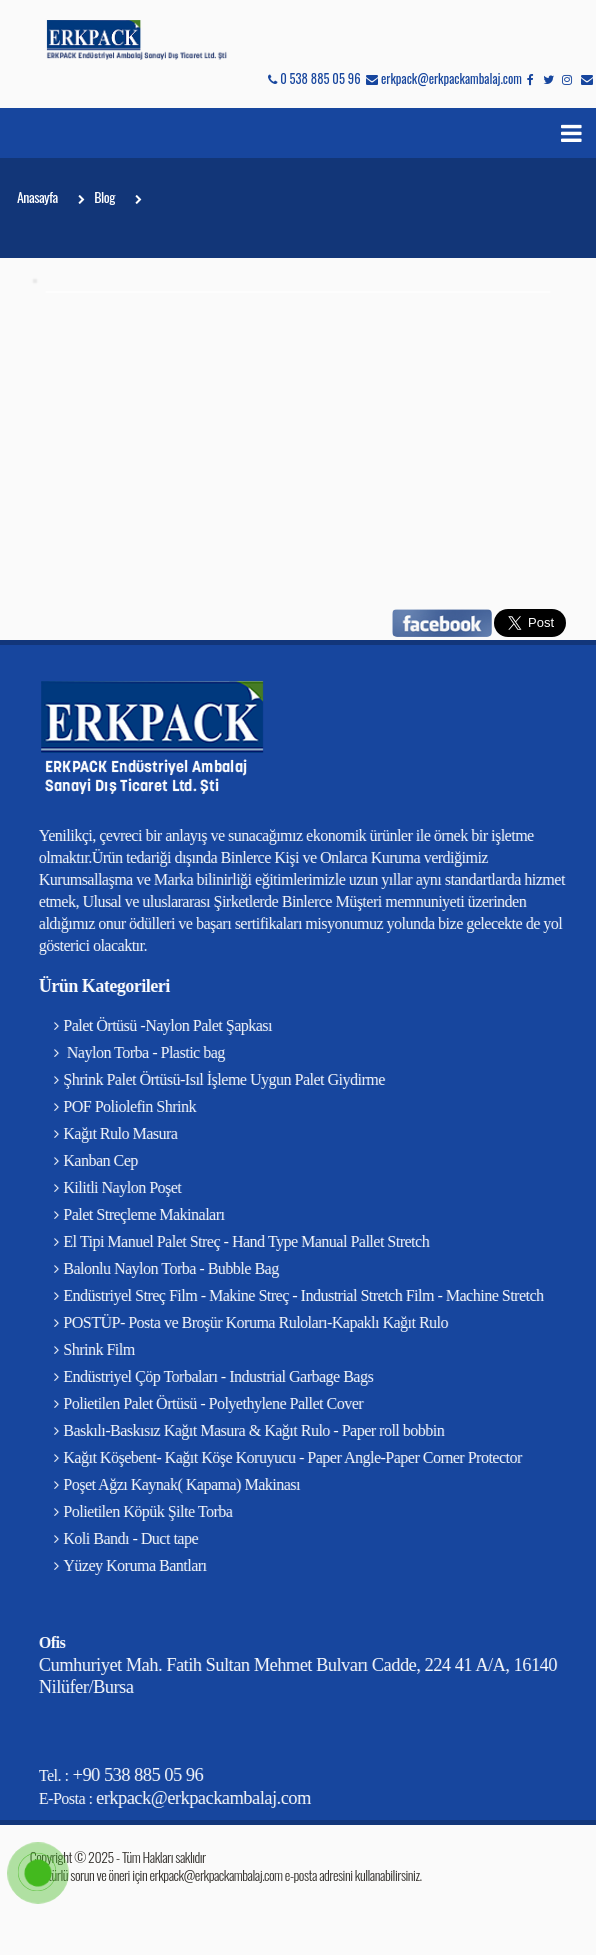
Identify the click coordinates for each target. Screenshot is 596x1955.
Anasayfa (37, 201)
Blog (104, 201)
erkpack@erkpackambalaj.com (444, 78)
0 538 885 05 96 (314, 78)
